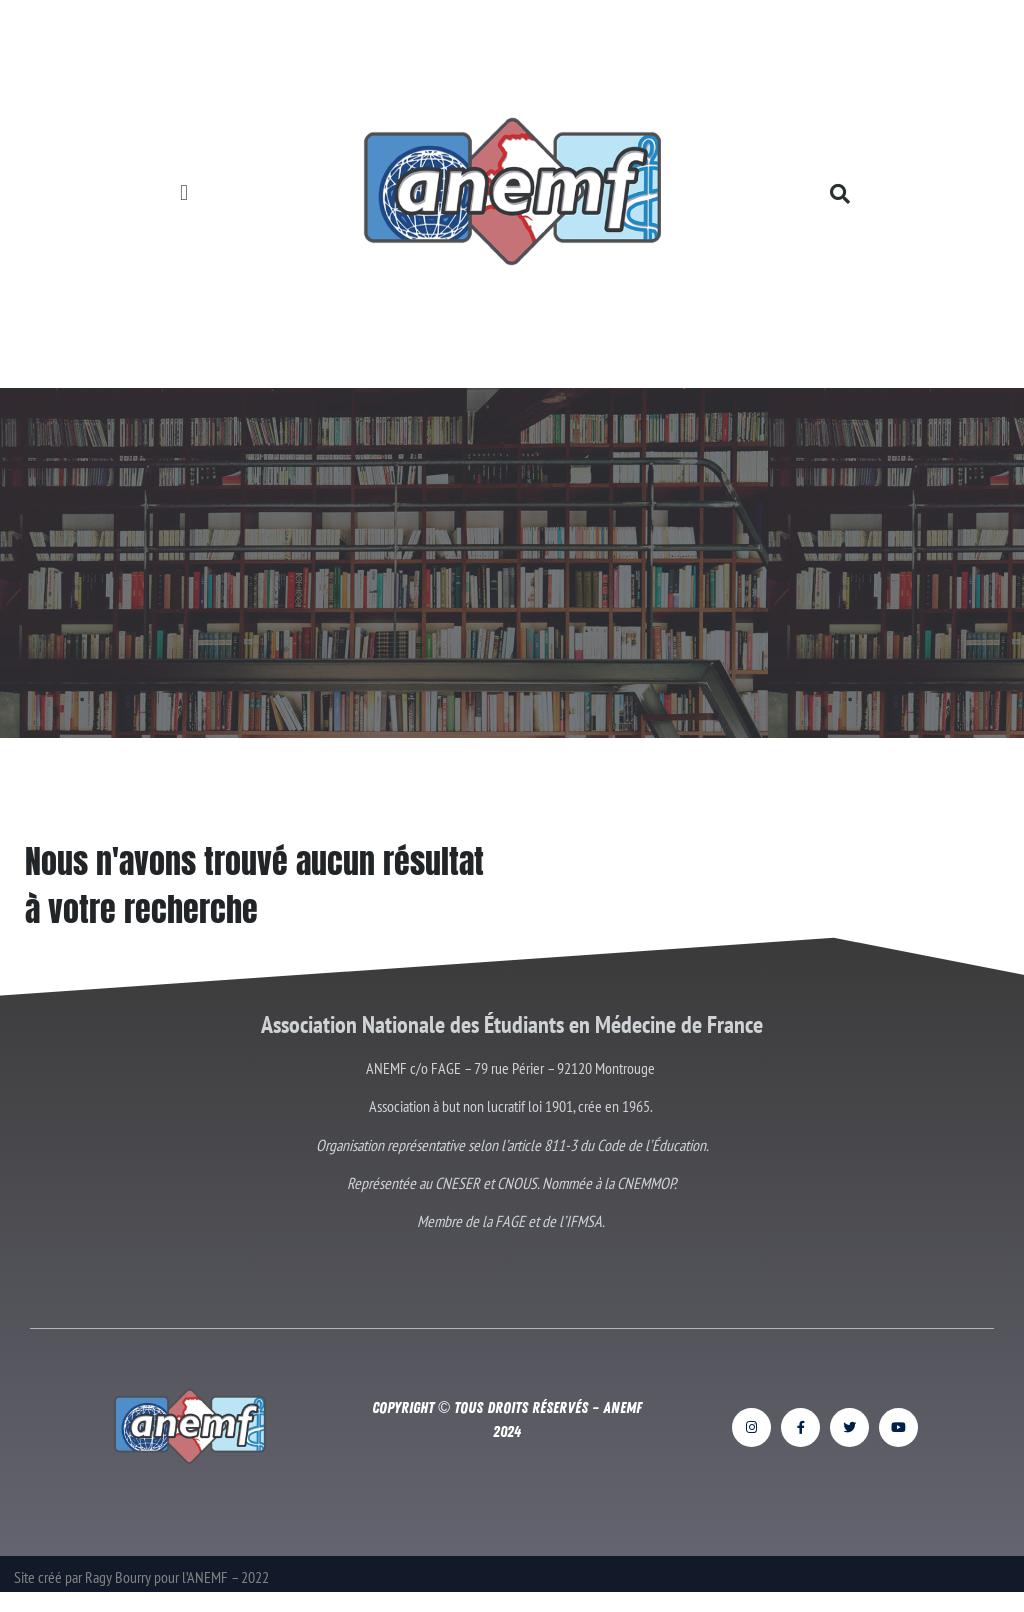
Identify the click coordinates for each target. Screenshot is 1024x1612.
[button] (184, 194)
